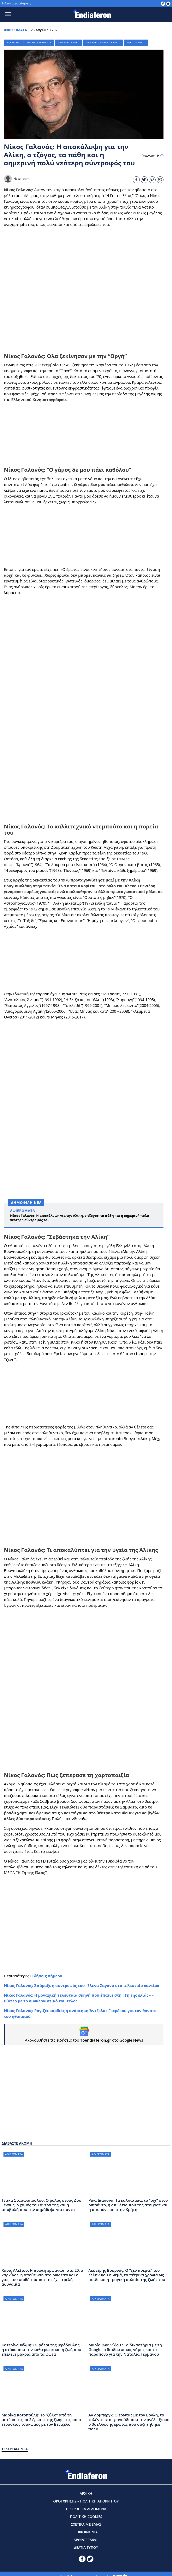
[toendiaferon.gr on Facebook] (163, 3)
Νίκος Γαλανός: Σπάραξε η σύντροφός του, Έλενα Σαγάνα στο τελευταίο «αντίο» (81, 1985)
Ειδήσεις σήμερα (46, 1975)
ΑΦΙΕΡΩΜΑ (14, 42)
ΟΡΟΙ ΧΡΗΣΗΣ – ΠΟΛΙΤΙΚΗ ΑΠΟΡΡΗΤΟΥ (86, 2501)
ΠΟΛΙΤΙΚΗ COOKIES (86, 2516)
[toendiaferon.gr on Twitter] (168, 3)
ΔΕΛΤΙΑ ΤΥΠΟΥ (86, 2547)
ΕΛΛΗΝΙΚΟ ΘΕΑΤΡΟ (69, 42)
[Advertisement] (83, 434)
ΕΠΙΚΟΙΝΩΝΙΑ (86, 2532)
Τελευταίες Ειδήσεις (16, 3)
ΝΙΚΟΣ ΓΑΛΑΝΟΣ (136, 42)
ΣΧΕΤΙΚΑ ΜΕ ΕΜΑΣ (86, 2524)
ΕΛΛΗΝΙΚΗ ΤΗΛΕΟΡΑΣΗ (39, 42)
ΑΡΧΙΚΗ (86, 2493)
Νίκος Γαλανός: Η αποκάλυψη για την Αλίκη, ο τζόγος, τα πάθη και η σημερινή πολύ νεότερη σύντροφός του (79, 1218)
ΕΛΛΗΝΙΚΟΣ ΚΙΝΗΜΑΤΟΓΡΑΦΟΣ (104, 42)
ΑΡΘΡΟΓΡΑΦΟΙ (86, 2539)
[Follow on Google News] (84, 2034)
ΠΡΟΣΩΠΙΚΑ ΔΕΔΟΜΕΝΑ (86, 2509)
